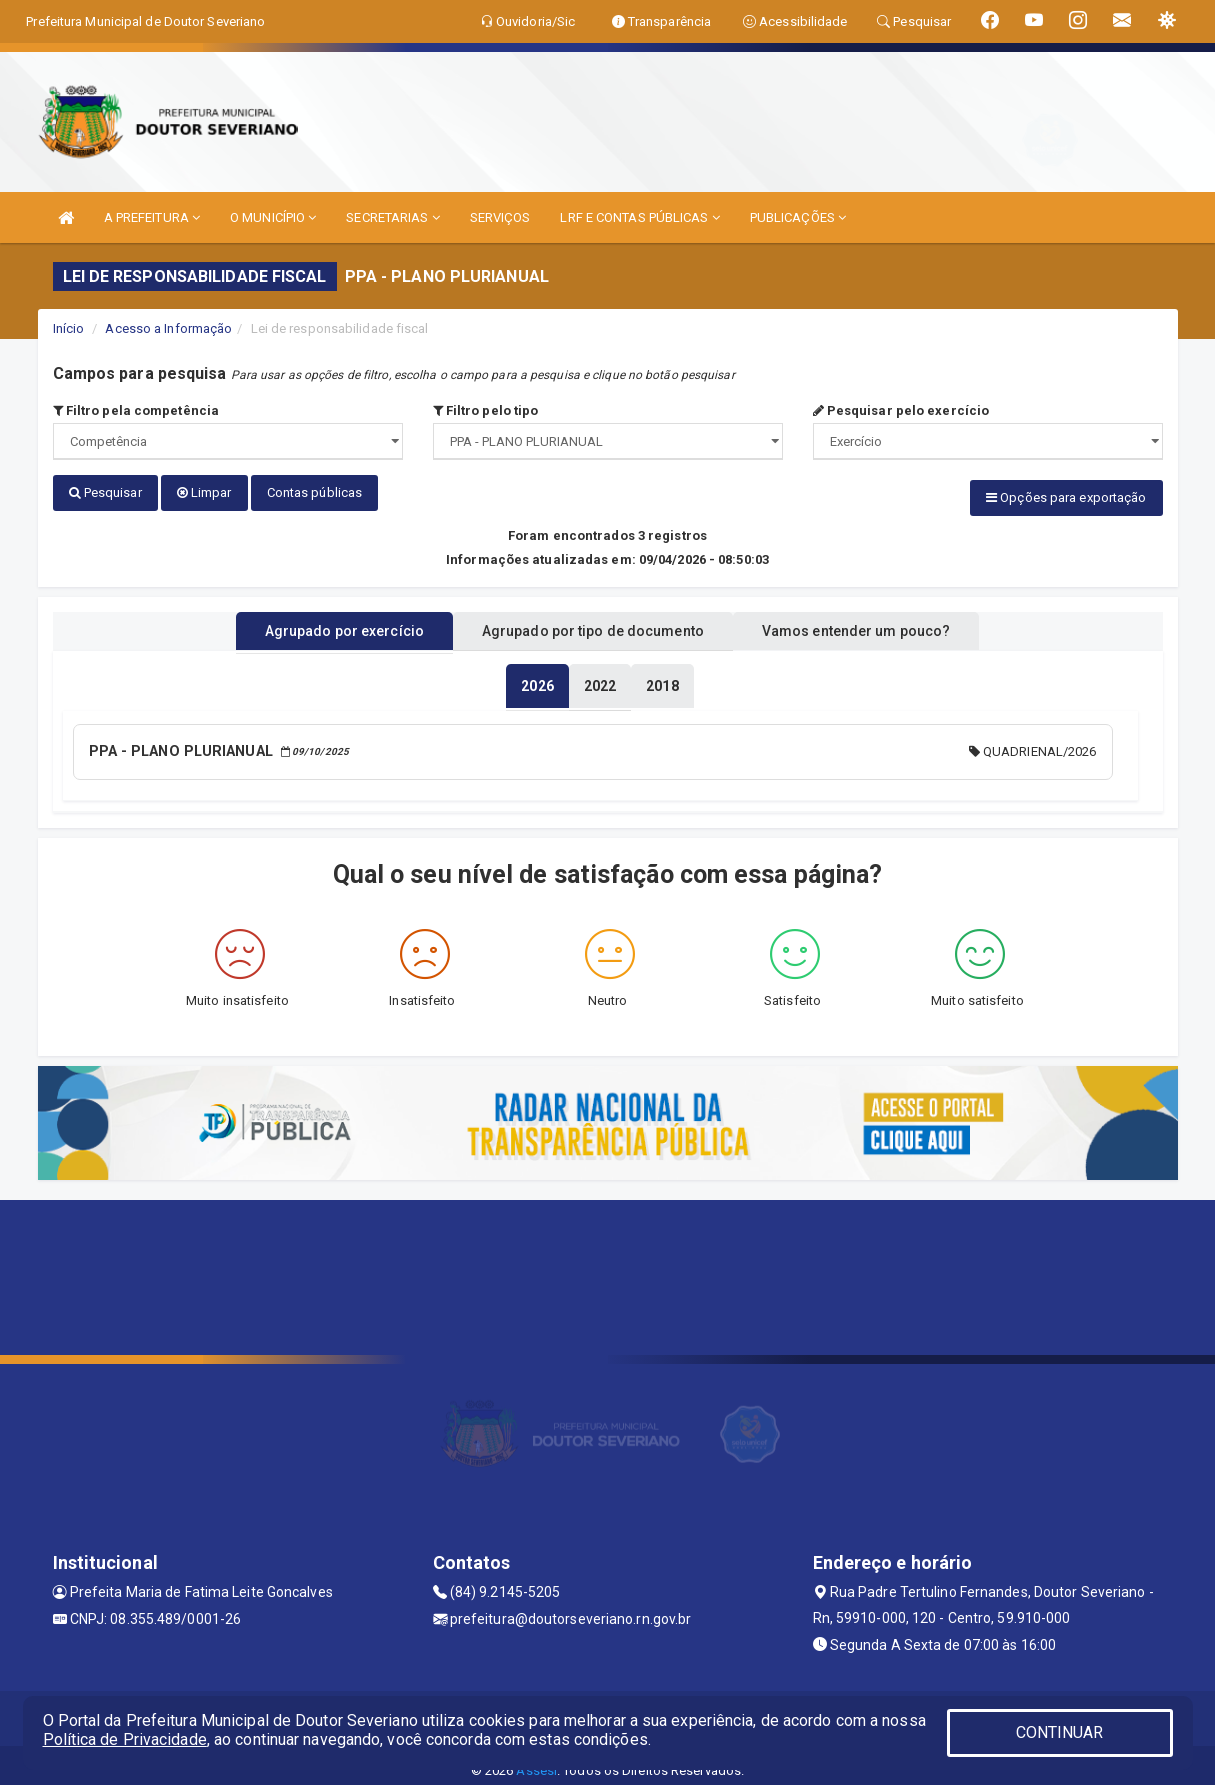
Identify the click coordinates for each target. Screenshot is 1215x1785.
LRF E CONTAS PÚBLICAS (639, 217)
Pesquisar (105, 492)
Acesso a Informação (168, 328)
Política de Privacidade (125, 1739)
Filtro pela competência (136, 410)
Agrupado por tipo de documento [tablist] (593, 623)
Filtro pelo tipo (486, 410)
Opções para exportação (1066, 497)
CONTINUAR (1060, 1732)
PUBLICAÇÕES (798, 217)
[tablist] (537, 678)
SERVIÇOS (500, 217)
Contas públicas (315, 492)
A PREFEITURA (152, 217)
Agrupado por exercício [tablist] (318, 623)
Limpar (204, 492)
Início (69, 328)
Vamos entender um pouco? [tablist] (882, 623)
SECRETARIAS (392, 217)
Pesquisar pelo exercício (901, 410)
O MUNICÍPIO (273, 217)
